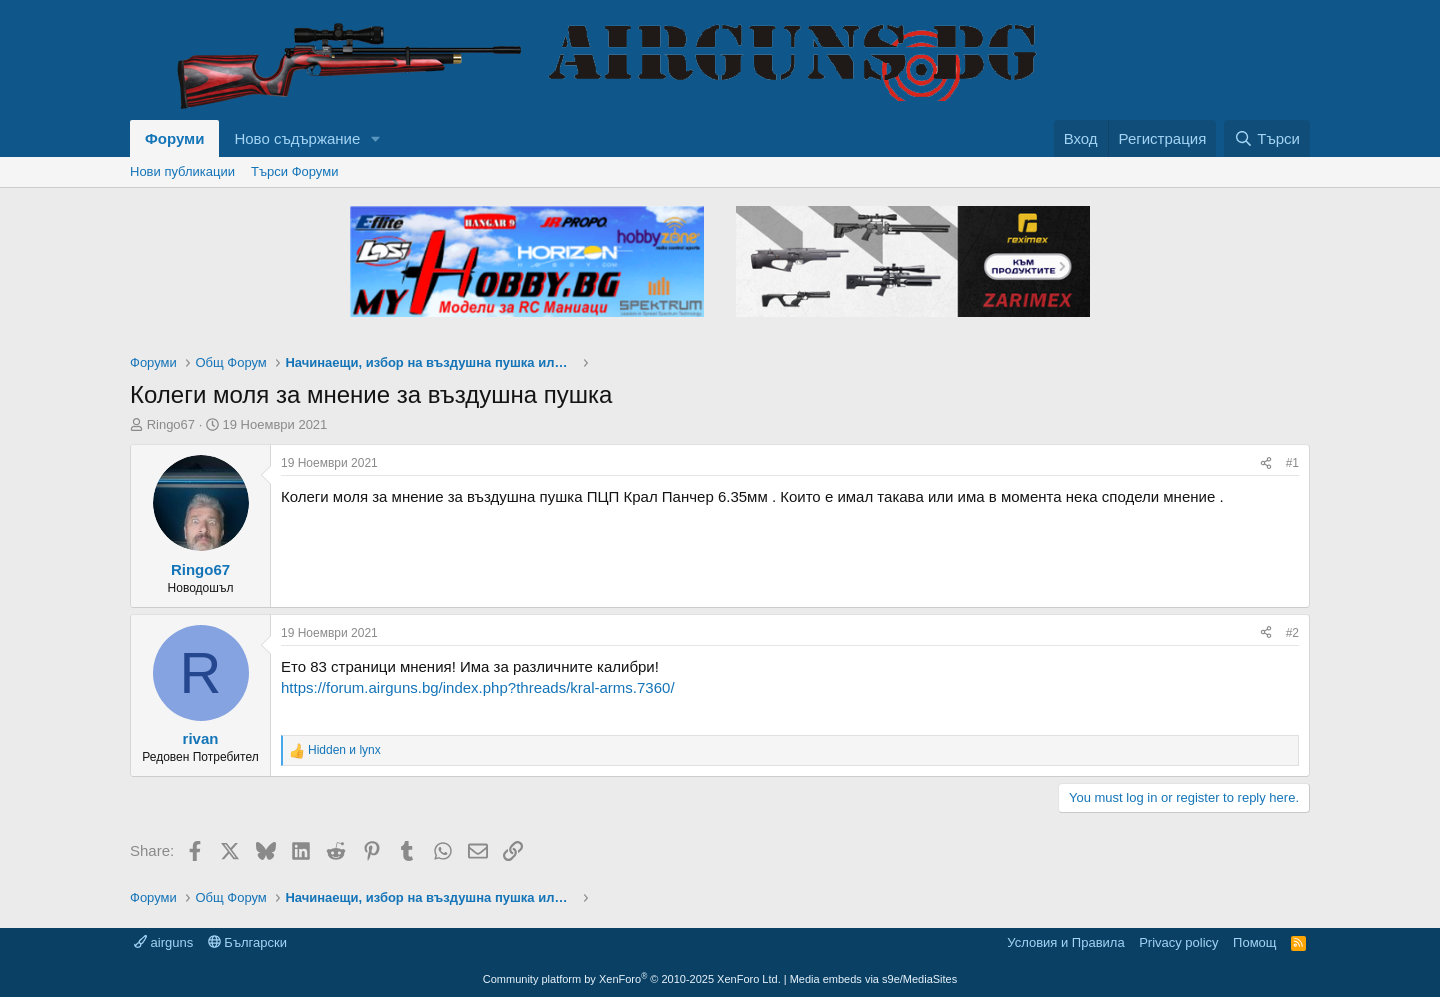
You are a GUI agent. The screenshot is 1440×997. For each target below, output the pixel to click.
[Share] (1266, 463)
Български (247, 942)
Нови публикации (182, 171)
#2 (1292, 633)
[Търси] (1267, 138)
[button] (376, 138)
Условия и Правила (1065, 942)
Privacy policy (1178, 942)
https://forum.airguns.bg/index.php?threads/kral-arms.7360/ (478, 687)
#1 (1292, 463)
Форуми (174, 138)
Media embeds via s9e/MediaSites (874, 979)
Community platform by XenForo (632, 979)
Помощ (1254, 942)
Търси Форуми (294, 171)
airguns (163, 942)
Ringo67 (171, 424)
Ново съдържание (297, 138)
